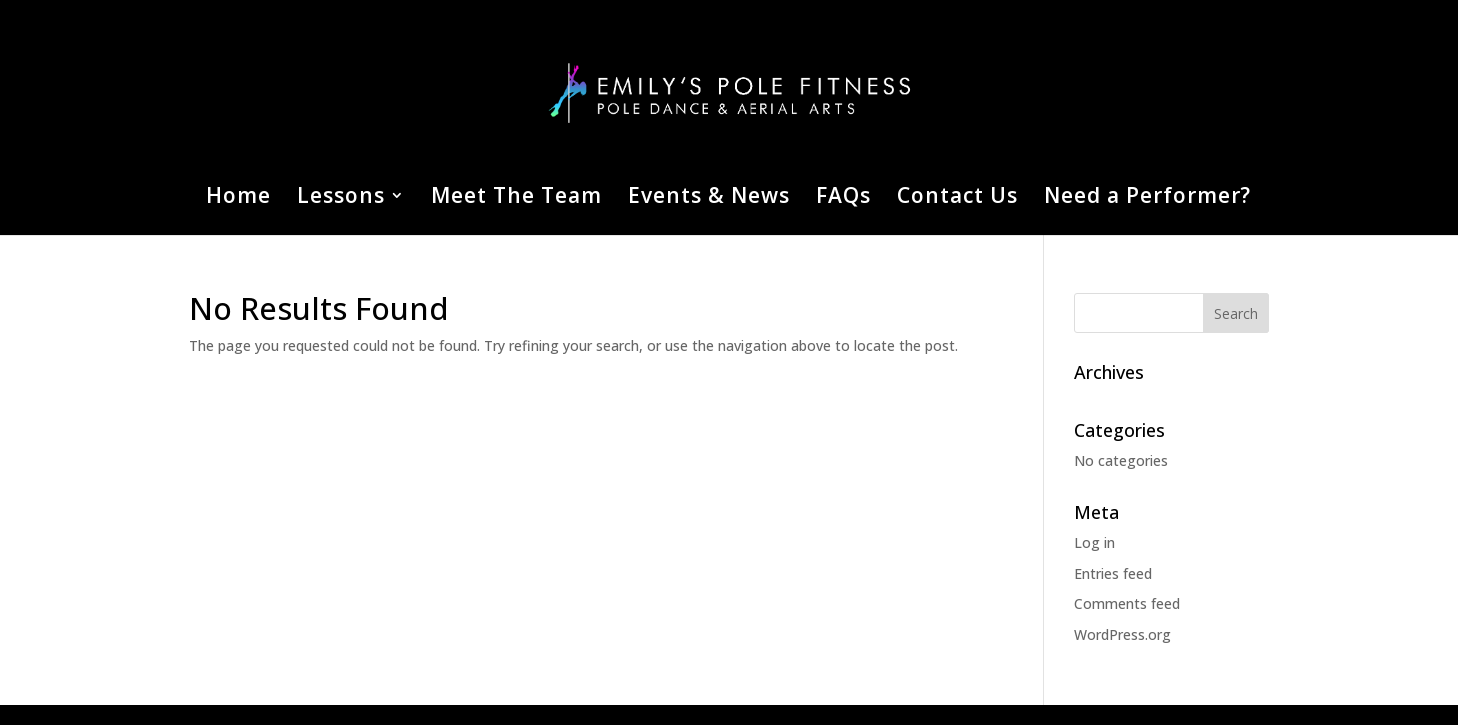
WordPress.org (1122, 634)
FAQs (843, 198)
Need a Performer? (1147, 198)
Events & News (709, 198)
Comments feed (1127, 603)
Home (238, 198)
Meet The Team (516, 198)
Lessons (341, 198)
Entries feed (1113, 573)
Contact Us (957, 198)
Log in (1094, 542)
